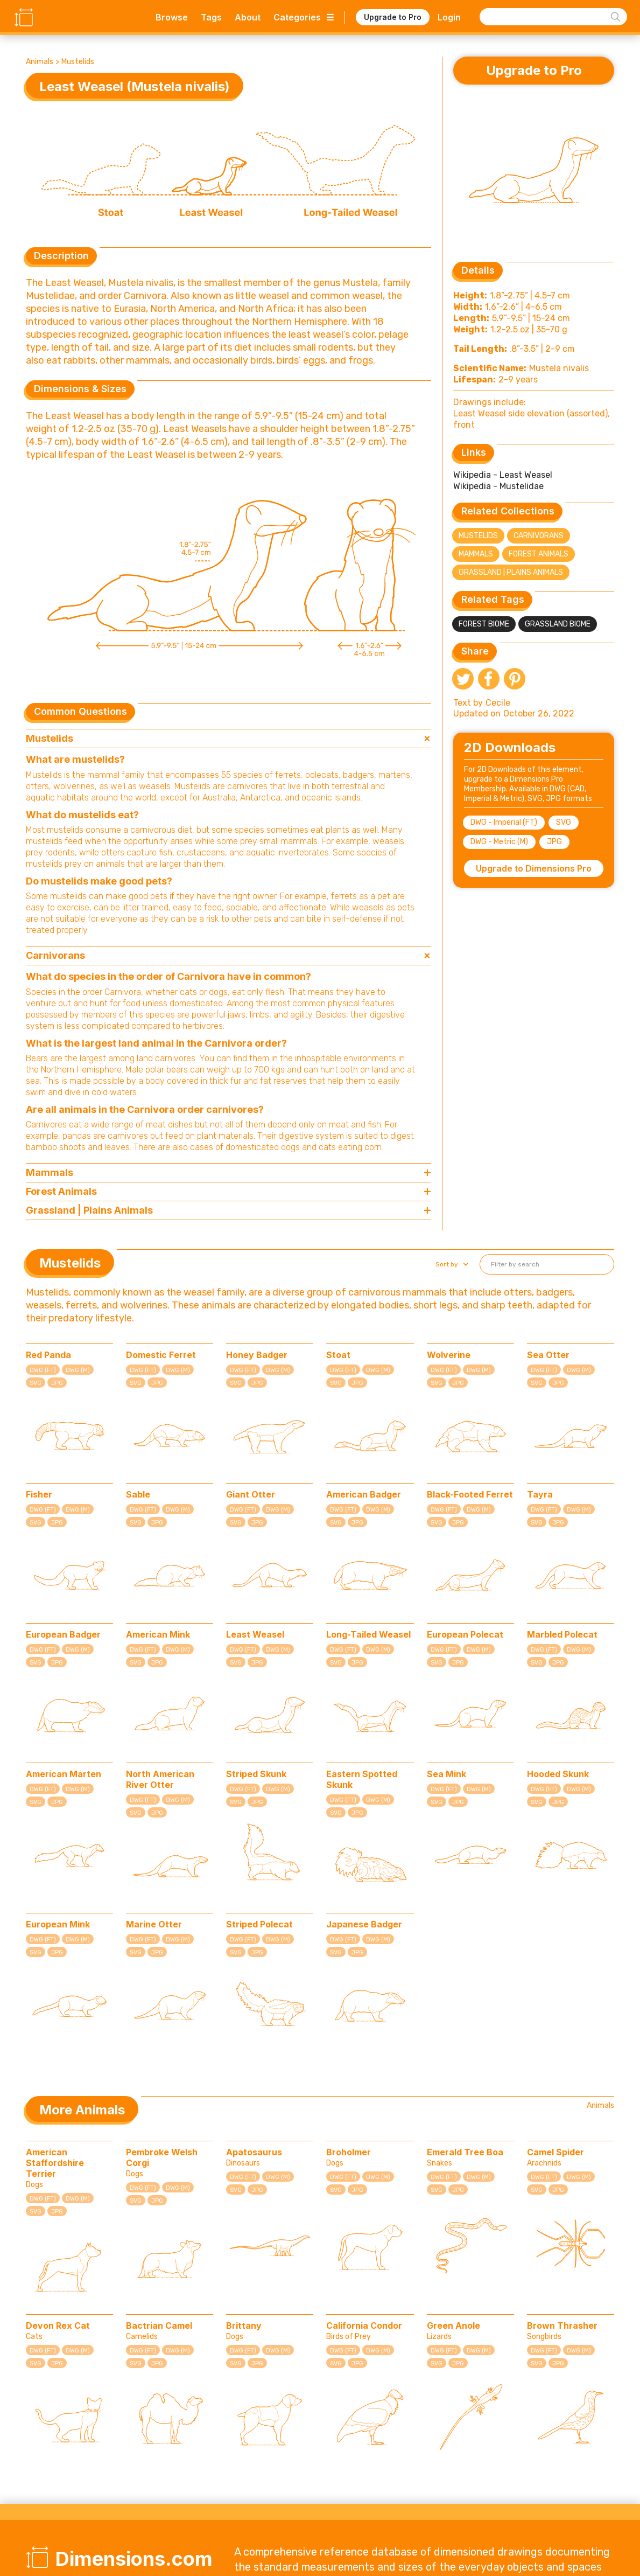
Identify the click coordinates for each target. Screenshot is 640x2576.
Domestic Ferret (161, 1354)
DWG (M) (78, 1370)
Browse (172, 17)
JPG (554, 841)
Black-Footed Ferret (470, 1494)
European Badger (63, 1634)
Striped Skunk (256, 1774)
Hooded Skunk (558, 1774)
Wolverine (448, 1354)
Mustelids (77, 61)
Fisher (39, 1494)
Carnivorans (539, 535)
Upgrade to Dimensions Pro (534, 868)
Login (449, 17)
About (248, 17)
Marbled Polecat (562, 1634)
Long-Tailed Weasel (368, 1634)
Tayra (540, 1494)
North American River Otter (160, 1779)
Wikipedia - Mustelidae (498, 486)
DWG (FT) (43, 1370)
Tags (211, 17)
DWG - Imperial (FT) (503, 822)
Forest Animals (538, 554)
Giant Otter (250, 1494)
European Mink (58, 1924)
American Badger (363, 1494)
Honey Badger (256, 1354)
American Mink (158, 1634)
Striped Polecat (259, 1924)
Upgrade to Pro (392, 17)
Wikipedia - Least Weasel (502, 475)
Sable (138, 1494)
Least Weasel (255, 1634)
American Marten (63, 1774)
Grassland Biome (557, 624)
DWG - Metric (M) (499, 841)
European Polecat (465, 1634)
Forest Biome (484, 624)
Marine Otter (154, 1924)
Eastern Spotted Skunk (361, 1779)
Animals (39, 61)
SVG (563, 822)
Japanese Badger (364, 1924)
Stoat (338, 1354)
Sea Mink (446, 1774)
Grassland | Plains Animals (511, 572)
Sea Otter (548, 1354)
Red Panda (48, 1354)
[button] (450, 1264)
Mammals (476, 554)
